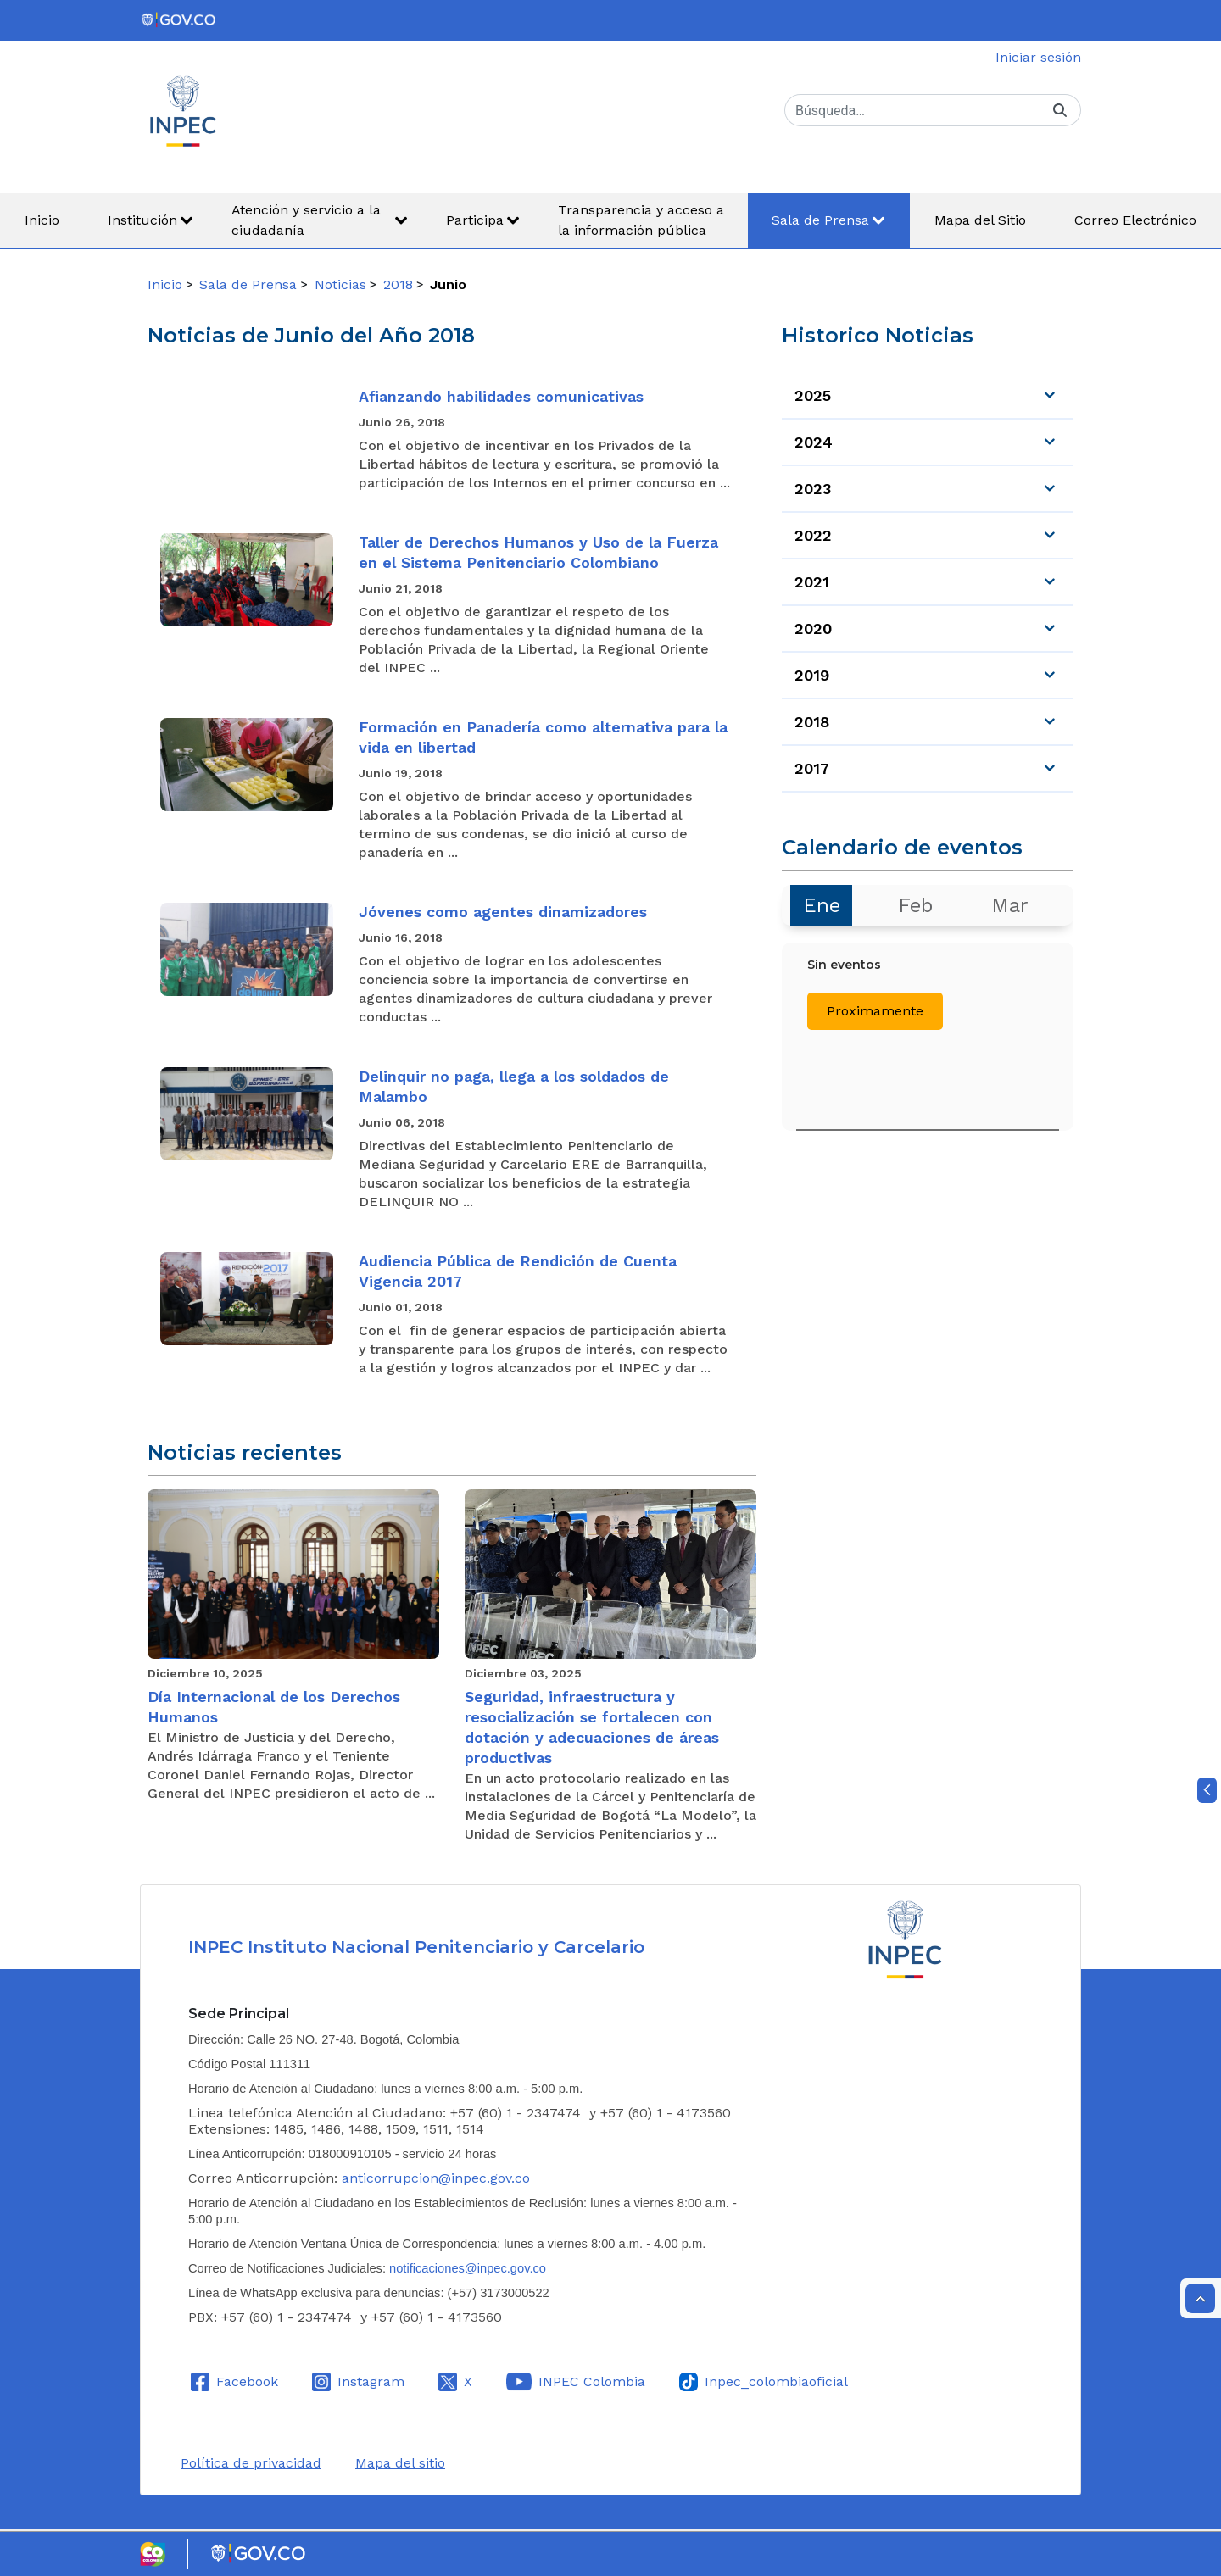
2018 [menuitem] (811, 722)
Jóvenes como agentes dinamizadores (503, 912)
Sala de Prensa (248, 284)
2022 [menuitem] (813, 535)
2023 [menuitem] (812, 489)
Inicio (165, 284)
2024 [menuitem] (813, 442)
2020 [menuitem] (813, 628)
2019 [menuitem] (811, 675)
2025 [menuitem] (812, 395)
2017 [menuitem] (811, 768)
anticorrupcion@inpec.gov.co (436, 2178)
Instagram (370, 2381)
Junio (448, 284)
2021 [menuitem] (811, 582)
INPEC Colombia (591, 2381)
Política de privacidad (251, 2463)
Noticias (340, 284)
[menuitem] (42, 220)
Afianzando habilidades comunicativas (501, 396)
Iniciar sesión (1038, 57)
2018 (398, 284)
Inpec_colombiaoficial (776, 2381)
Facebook (247, 2381)
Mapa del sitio (400, 2463)
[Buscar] (912, 110)
